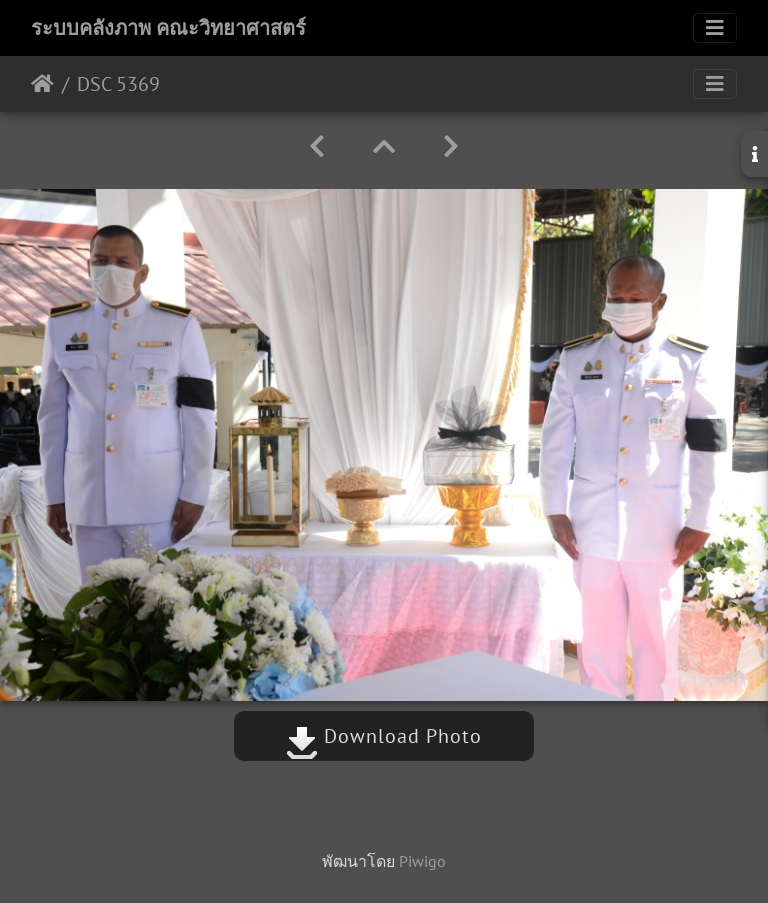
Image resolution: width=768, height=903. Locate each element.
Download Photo (384, 736)
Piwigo (422, 861)
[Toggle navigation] (715, 28)
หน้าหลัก (42, 84)
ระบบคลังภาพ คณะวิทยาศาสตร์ (168, 28)
